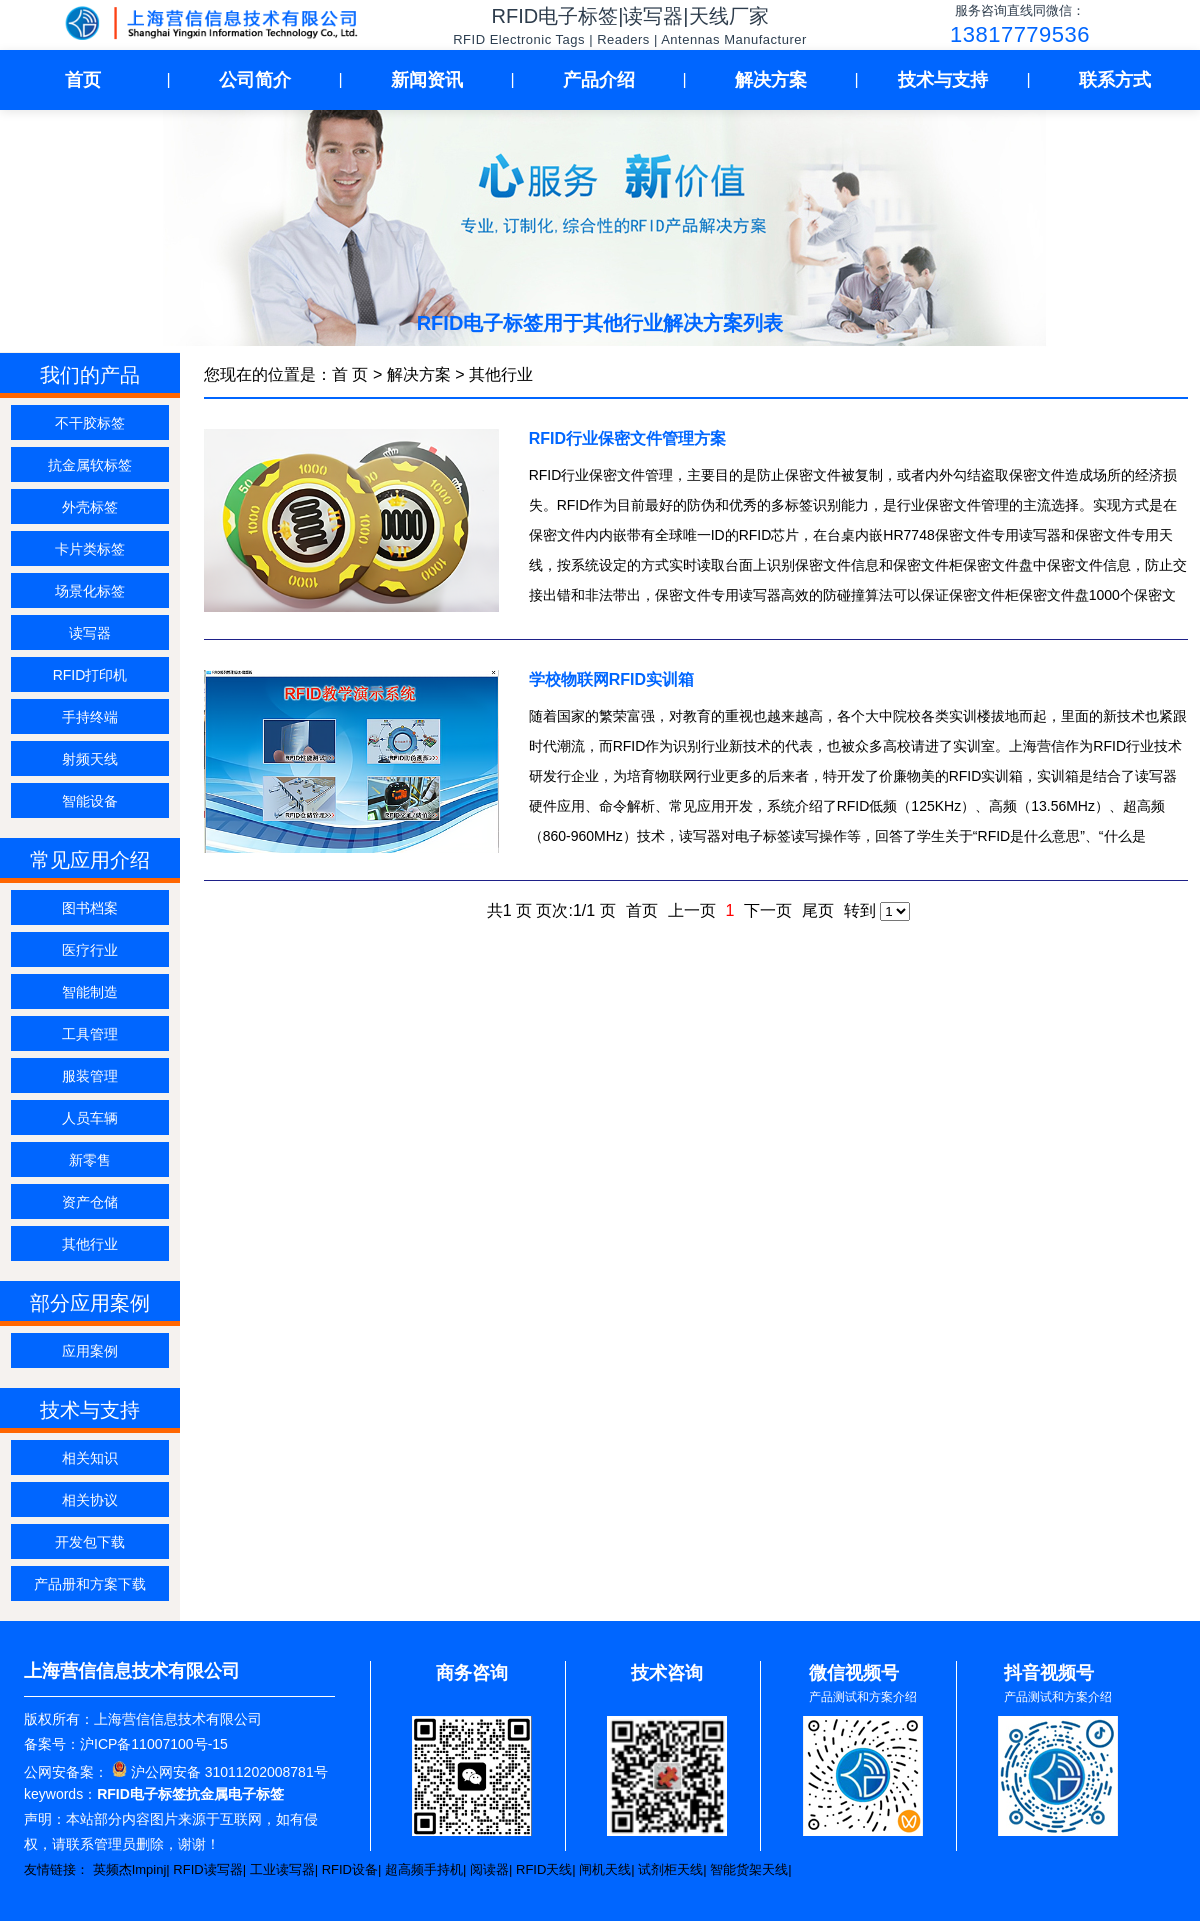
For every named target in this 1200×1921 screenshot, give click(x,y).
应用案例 (90, 1351)
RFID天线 (544, 1869)
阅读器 (489, 1869)
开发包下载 (90, 1542)
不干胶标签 (90, 423)
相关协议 (90, 1500)
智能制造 (90, 992)
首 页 (350, 374)
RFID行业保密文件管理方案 (627, 438)
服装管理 (90, 1076)
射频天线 (90, 759)
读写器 (90, 633)
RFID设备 (350, 1869)
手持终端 (90, 717)
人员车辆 (90, 1118)
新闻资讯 (427, 80)
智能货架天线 (749, 1869)
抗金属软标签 (90, 465)
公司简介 (255, 80)
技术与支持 (943, 80)
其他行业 (90, 1244)
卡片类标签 (90, 549)
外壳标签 (90, 507)
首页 (83, 80)
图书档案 (90, 908)
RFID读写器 (207, 1869)
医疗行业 (90, 950)
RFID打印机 (90, 675)
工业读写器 (282, 1869)
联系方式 (1115, 80)
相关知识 (90, 1458)
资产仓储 (90, 1202)
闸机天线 (605, 1869)
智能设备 (90, 801)
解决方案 (771, 80)
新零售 (90, 1160)
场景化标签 (90, 591)
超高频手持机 (424, 1869)
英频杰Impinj (130, 1869)
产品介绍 (599, 80)
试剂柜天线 (670, 1869)
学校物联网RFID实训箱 (611, 679)
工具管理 (90, 1034)
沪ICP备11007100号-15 (154, 1744)
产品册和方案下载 (90, 1584)
